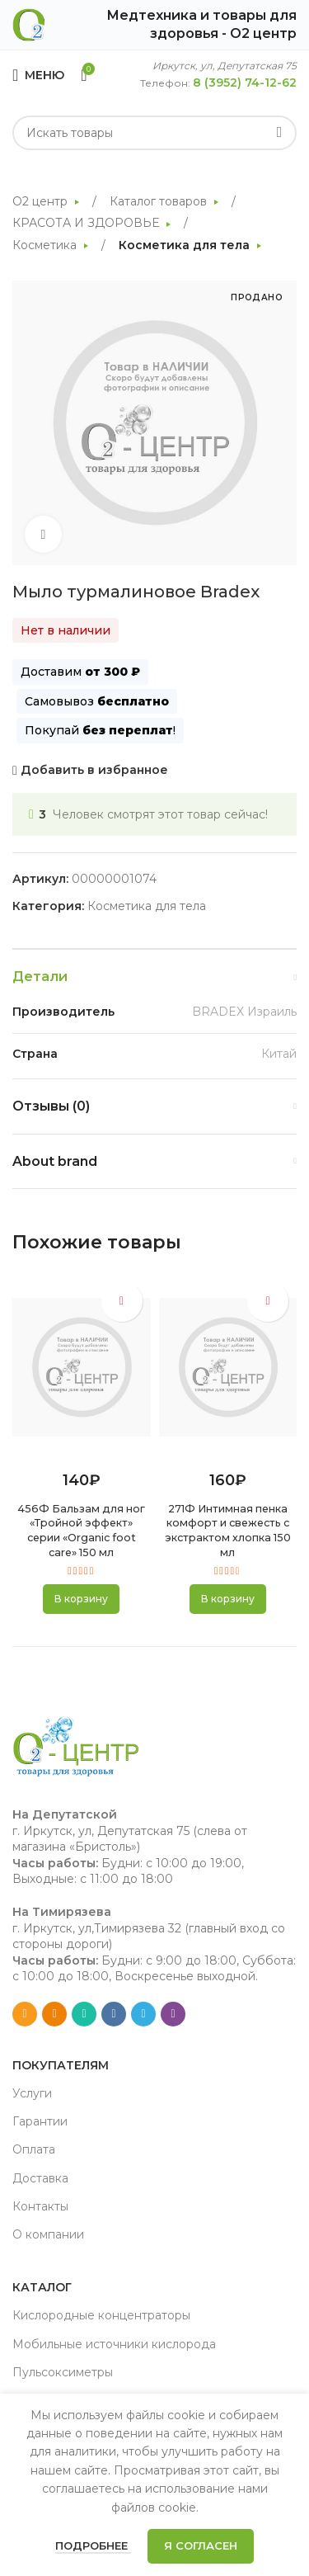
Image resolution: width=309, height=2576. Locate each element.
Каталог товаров (160, 201)
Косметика (46, 245)
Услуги (32, 2093)
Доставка (40, 2178)
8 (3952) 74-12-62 (245, 82)
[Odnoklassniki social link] (54, 2014)
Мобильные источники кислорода (114, 2344)
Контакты (40, 2206)
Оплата (33, 2149)
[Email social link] (24, 2014)
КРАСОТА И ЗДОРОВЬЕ (87, 222)
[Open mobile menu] (38, 75)
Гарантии (40, 2121)
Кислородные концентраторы (101, 2315)
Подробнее (93, 2545)
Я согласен (200, 2545)
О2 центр (41, 201)
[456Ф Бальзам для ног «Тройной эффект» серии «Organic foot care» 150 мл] (81, 1367)
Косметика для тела (186, 245)
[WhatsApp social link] (84, 2014)
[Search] (154, 133)
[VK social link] (113, 2014)
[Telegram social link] (143, 2014)
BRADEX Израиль (244, 1011)
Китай (279, 1053)
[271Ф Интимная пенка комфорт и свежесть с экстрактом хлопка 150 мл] (228, 1367)
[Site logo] (28, 24)
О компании (48, 2234)
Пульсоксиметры (62, 2372)
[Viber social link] (173, 2014)
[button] (81, 1599)
